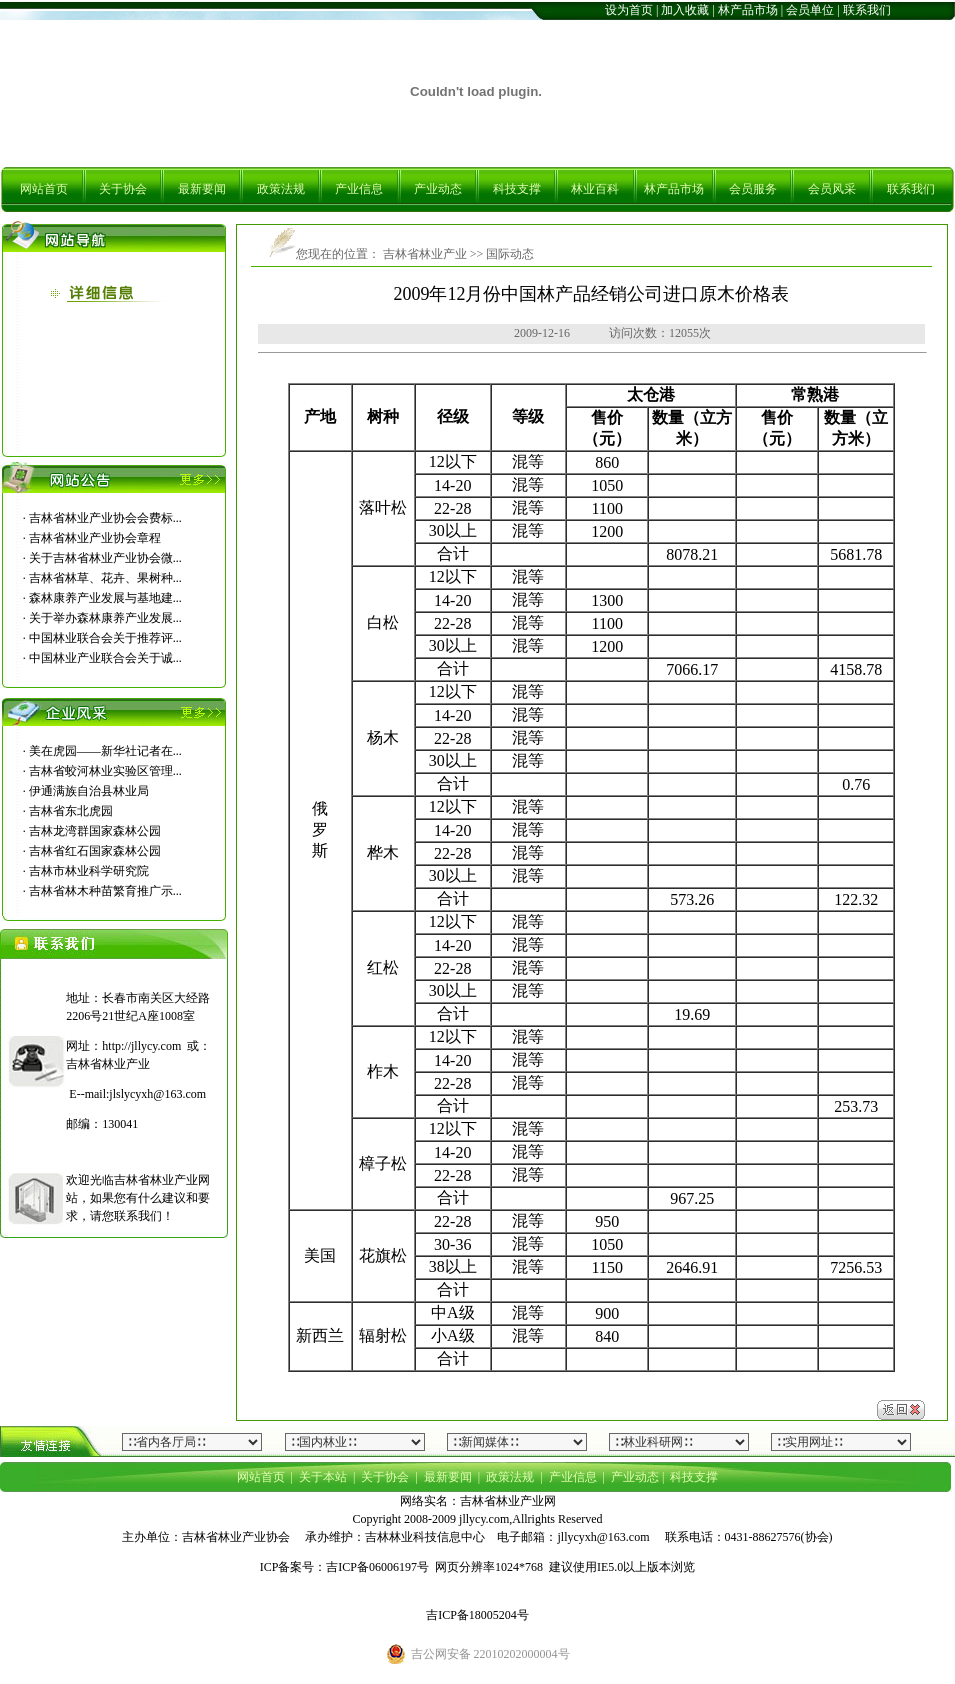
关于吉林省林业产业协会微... (105, 558)
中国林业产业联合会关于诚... (105, 658)
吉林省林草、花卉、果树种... (105, 578)
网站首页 (44, 189)
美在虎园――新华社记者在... (105, 751)
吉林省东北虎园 (71, 811)
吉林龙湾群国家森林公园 (95, 831)
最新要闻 (202, 189)
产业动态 (438, 189)
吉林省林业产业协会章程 (95, 538)
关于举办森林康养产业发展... (105, 618)
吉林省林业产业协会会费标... (105, 518)
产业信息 (359, 189)
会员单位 (810, 10)
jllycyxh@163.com (603, 1537)
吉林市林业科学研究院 (89, 871)
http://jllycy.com (141, 1046)
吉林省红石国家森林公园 (95, 851)
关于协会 (123, 189)
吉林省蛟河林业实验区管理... (105, 771)
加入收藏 (685, 10)
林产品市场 (748, 10)
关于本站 (323, 1477)
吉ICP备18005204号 (477, 1615)
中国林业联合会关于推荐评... (105, 638)
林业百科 (595, 189)
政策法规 (281, 189)
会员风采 (832, 189)
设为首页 (629, 10)
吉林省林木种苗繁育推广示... (105, 891)
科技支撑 (517, 189)
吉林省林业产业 (423, 254)
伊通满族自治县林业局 (89, 791)
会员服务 (753, 189)
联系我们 (867, 10)
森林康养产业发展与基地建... (105, 598)
